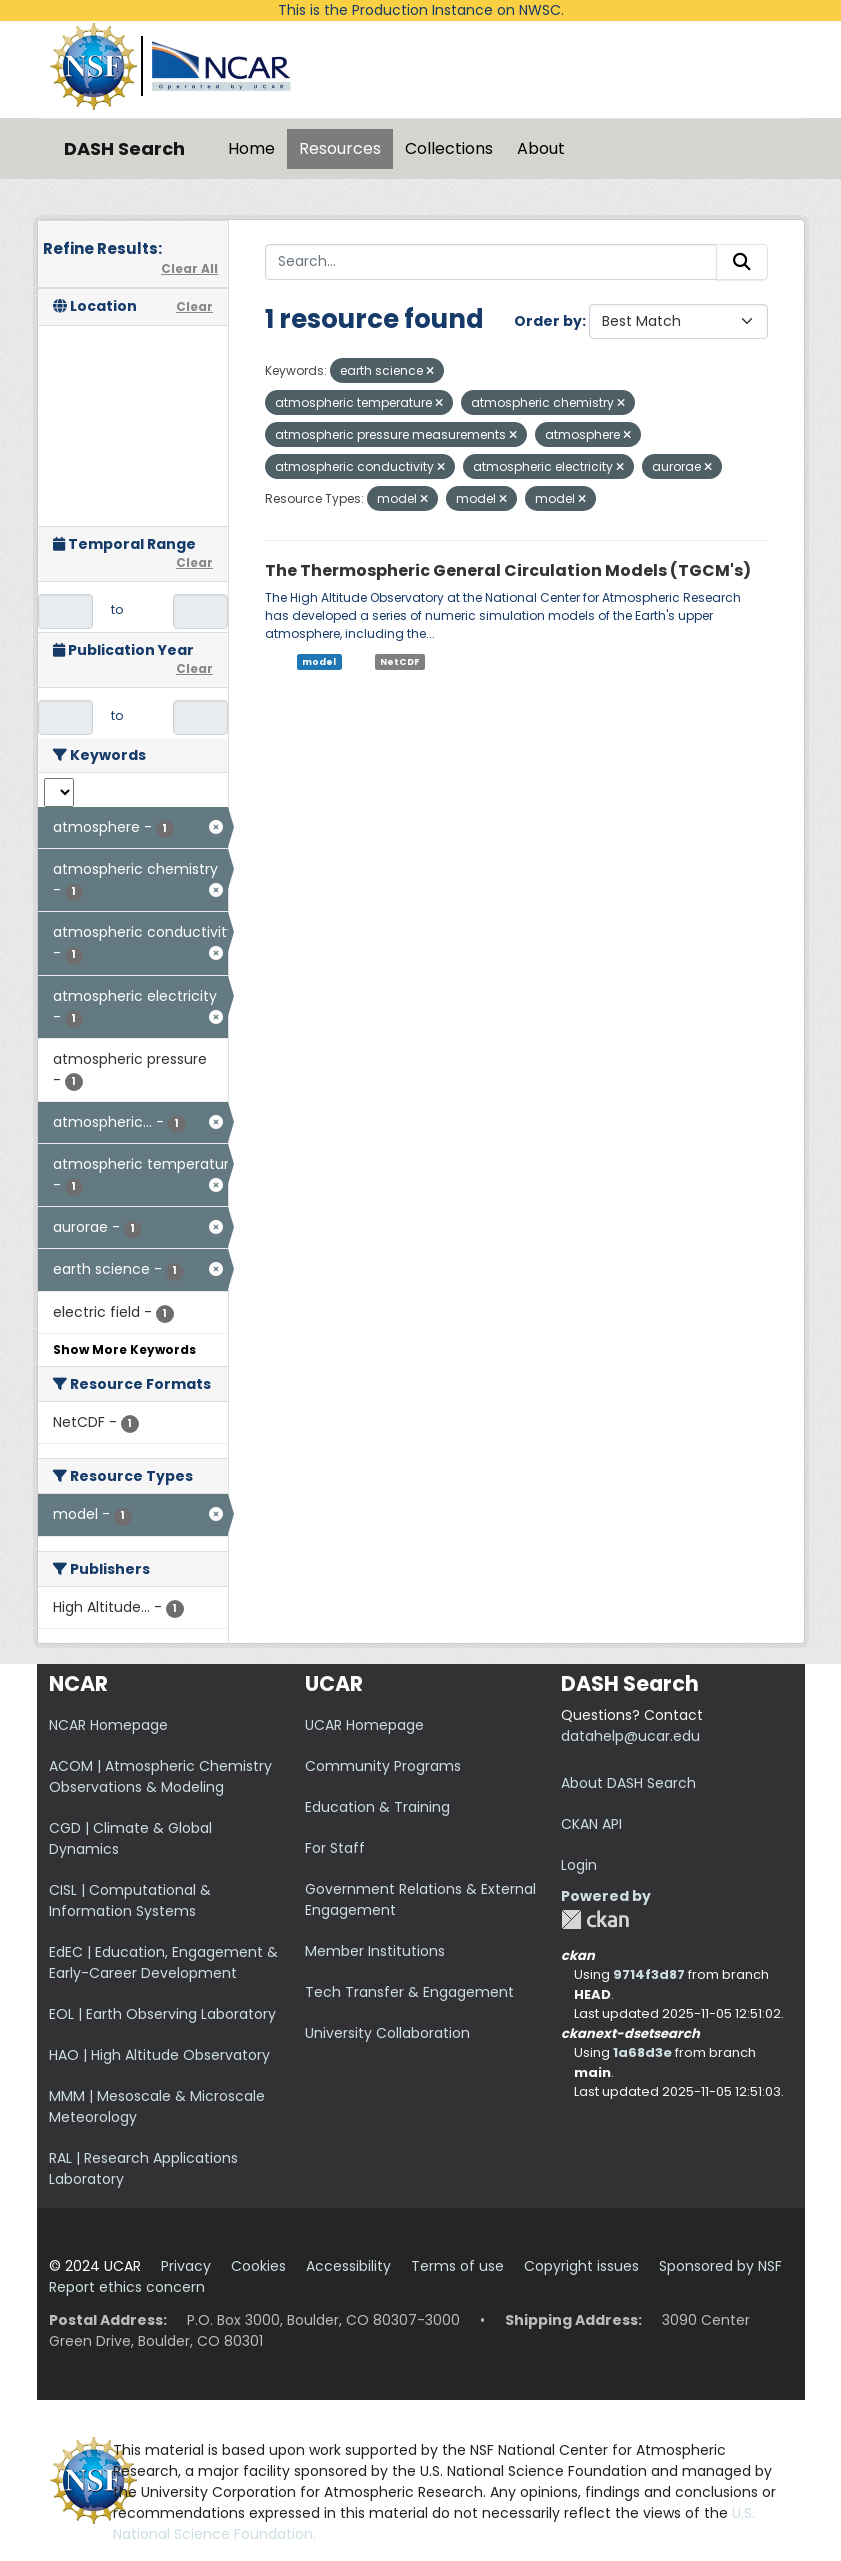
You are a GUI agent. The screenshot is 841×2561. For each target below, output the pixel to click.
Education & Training (377, 1807)
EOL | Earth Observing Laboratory (162, 2014)
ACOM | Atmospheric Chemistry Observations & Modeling (160, 1776)
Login (579, 1865)
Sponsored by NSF (720, 2266)
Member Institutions (375, 1951)
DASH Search (124, 148)
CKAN (595, 1919)
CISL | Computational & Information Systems (130, 1900)
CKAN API (591, 1824)
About (541, 148)
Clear (194, 306)
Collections (449, 148)
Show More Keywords (124, 1349)
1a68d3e (642, 2052)
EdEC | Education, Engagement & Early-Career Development (163, 1962)
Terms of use (457, 2266)
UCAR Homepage (364, 1725)
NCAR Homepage (108, 1725)
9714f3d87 (649, 1974)
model (319, 661)
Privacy (186, 2266)
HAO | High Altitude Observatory (159, 2055)
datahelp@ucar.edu (630, 1736)
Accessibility (348, 2266)
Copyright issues (581, 2266)
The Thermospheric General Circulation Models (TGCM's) (508, 570)
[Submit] (742, 262)
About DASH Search (628, 1783)
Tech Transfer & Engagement (409, 1992)
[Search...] (491, 262)
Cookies (258, 2266)
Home (251, 148)
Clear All (189, 268)
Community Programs (383, 1766)
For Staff (335, 1848)
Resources (340, 148)
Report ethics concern (127, 2287)
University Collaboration (387, 2033)
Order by (548, 321)
